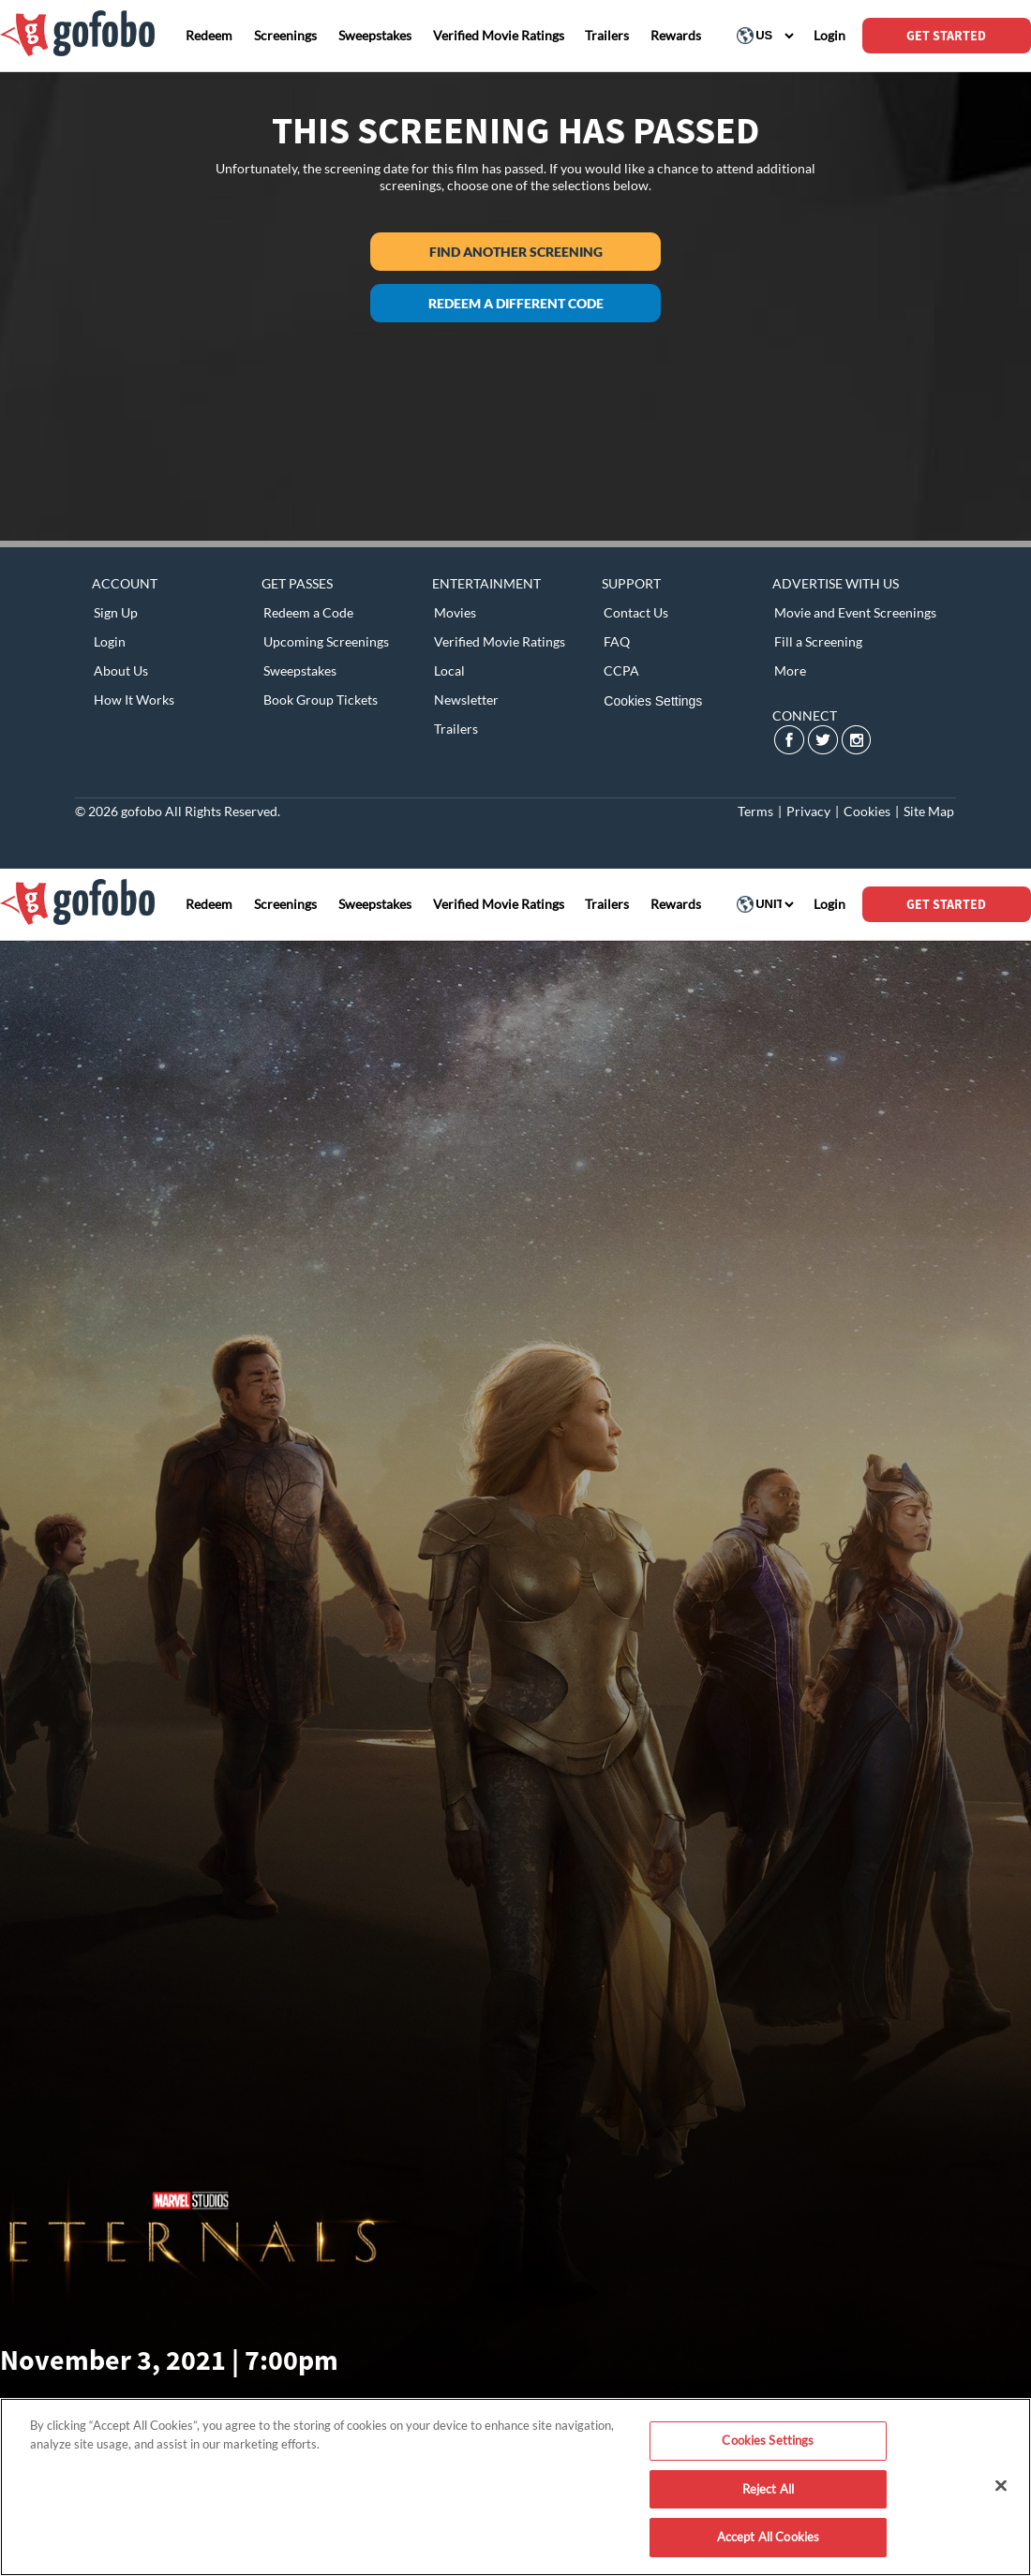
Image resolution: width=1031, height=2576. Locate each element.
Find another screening (516, 252)
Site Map (929, 811)
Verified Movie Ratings (499, 641)
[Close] (1001, 2486)
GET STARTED (946, 35)
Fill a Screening (818, 641)
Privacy (808, 811)
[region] (515, 2487)
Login (110, 641)
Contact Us (636, 612)
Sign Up (116, 612)
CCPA (621, 670)
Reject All (768, 2488)
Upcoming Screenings (326, 641)
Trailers (456, 729)
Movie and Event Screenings (855, 612)
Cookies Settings (653, 700)
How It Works (134, 699)
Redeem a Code (308, 612)
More (790, 670)
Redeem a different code (516, 303)
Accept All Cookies (768, 2536)
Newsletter (466, 699)
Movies (455, 612)
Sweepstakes (299, 670)
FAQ (617, 641)
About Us (121, 670)
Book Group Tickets (320, 699)
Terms (755, 811)
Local (449, 670)
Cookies (867, 811)
